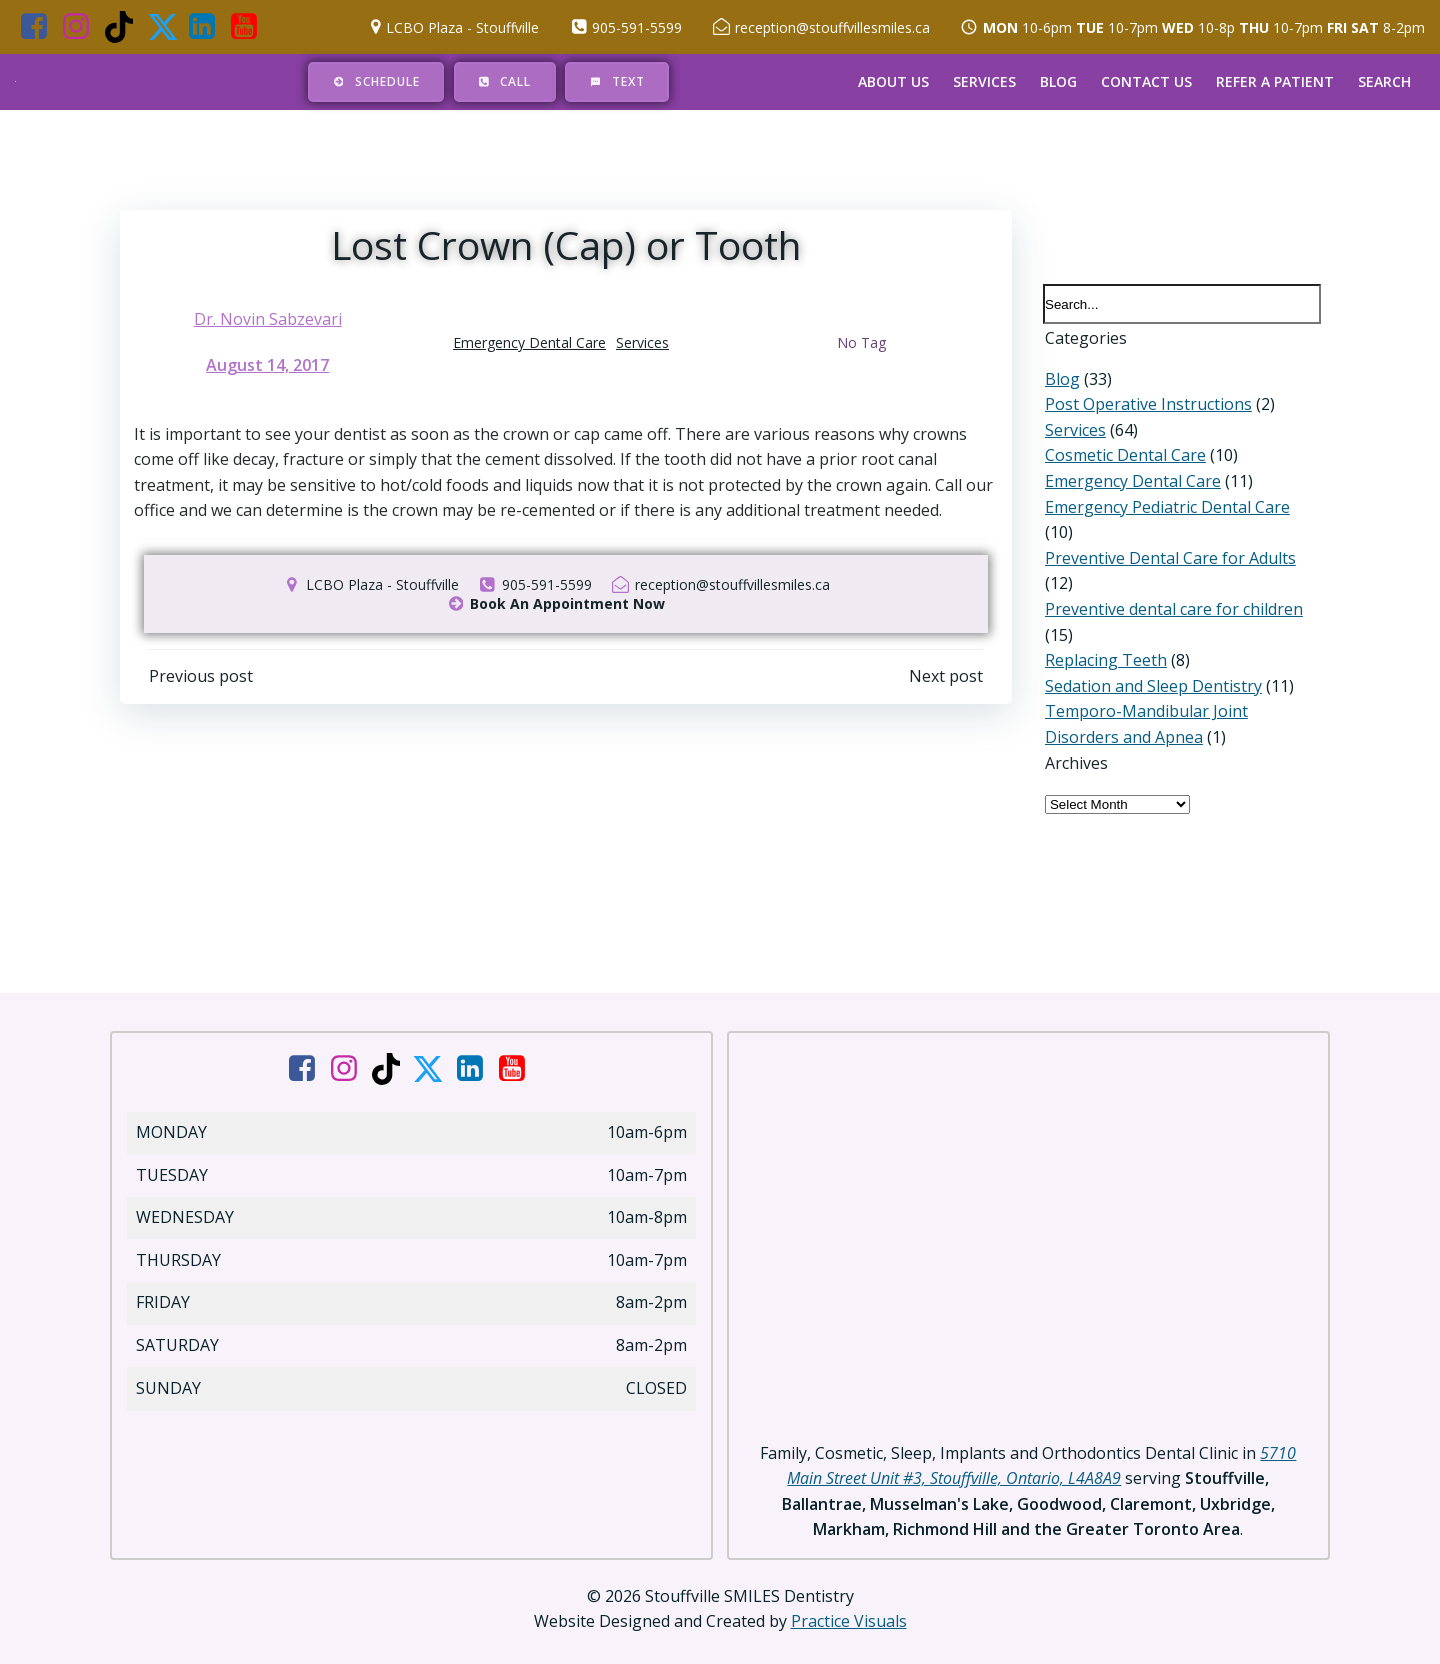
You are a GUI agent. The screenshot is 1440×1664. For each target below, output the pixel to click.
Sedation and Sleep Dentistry (1151, 663)
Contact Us (1146, 81)
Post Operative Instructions (1146, 407)
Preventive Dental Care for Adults (1168, 535)
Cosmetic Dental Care (1123, 459)
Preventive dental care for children (1172, 587)
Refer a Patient (1275, 81)
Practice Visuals (849, 1604)
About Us (893, 81)
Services (984, 81)
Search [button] (1384, 81)
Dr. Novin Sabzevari (268, 321)
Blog (1058, 81)
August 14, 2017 (268, 367)
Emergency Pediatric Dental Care (1165, 510)
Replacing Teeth (1104, 638)
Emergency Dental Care (529, 344)
